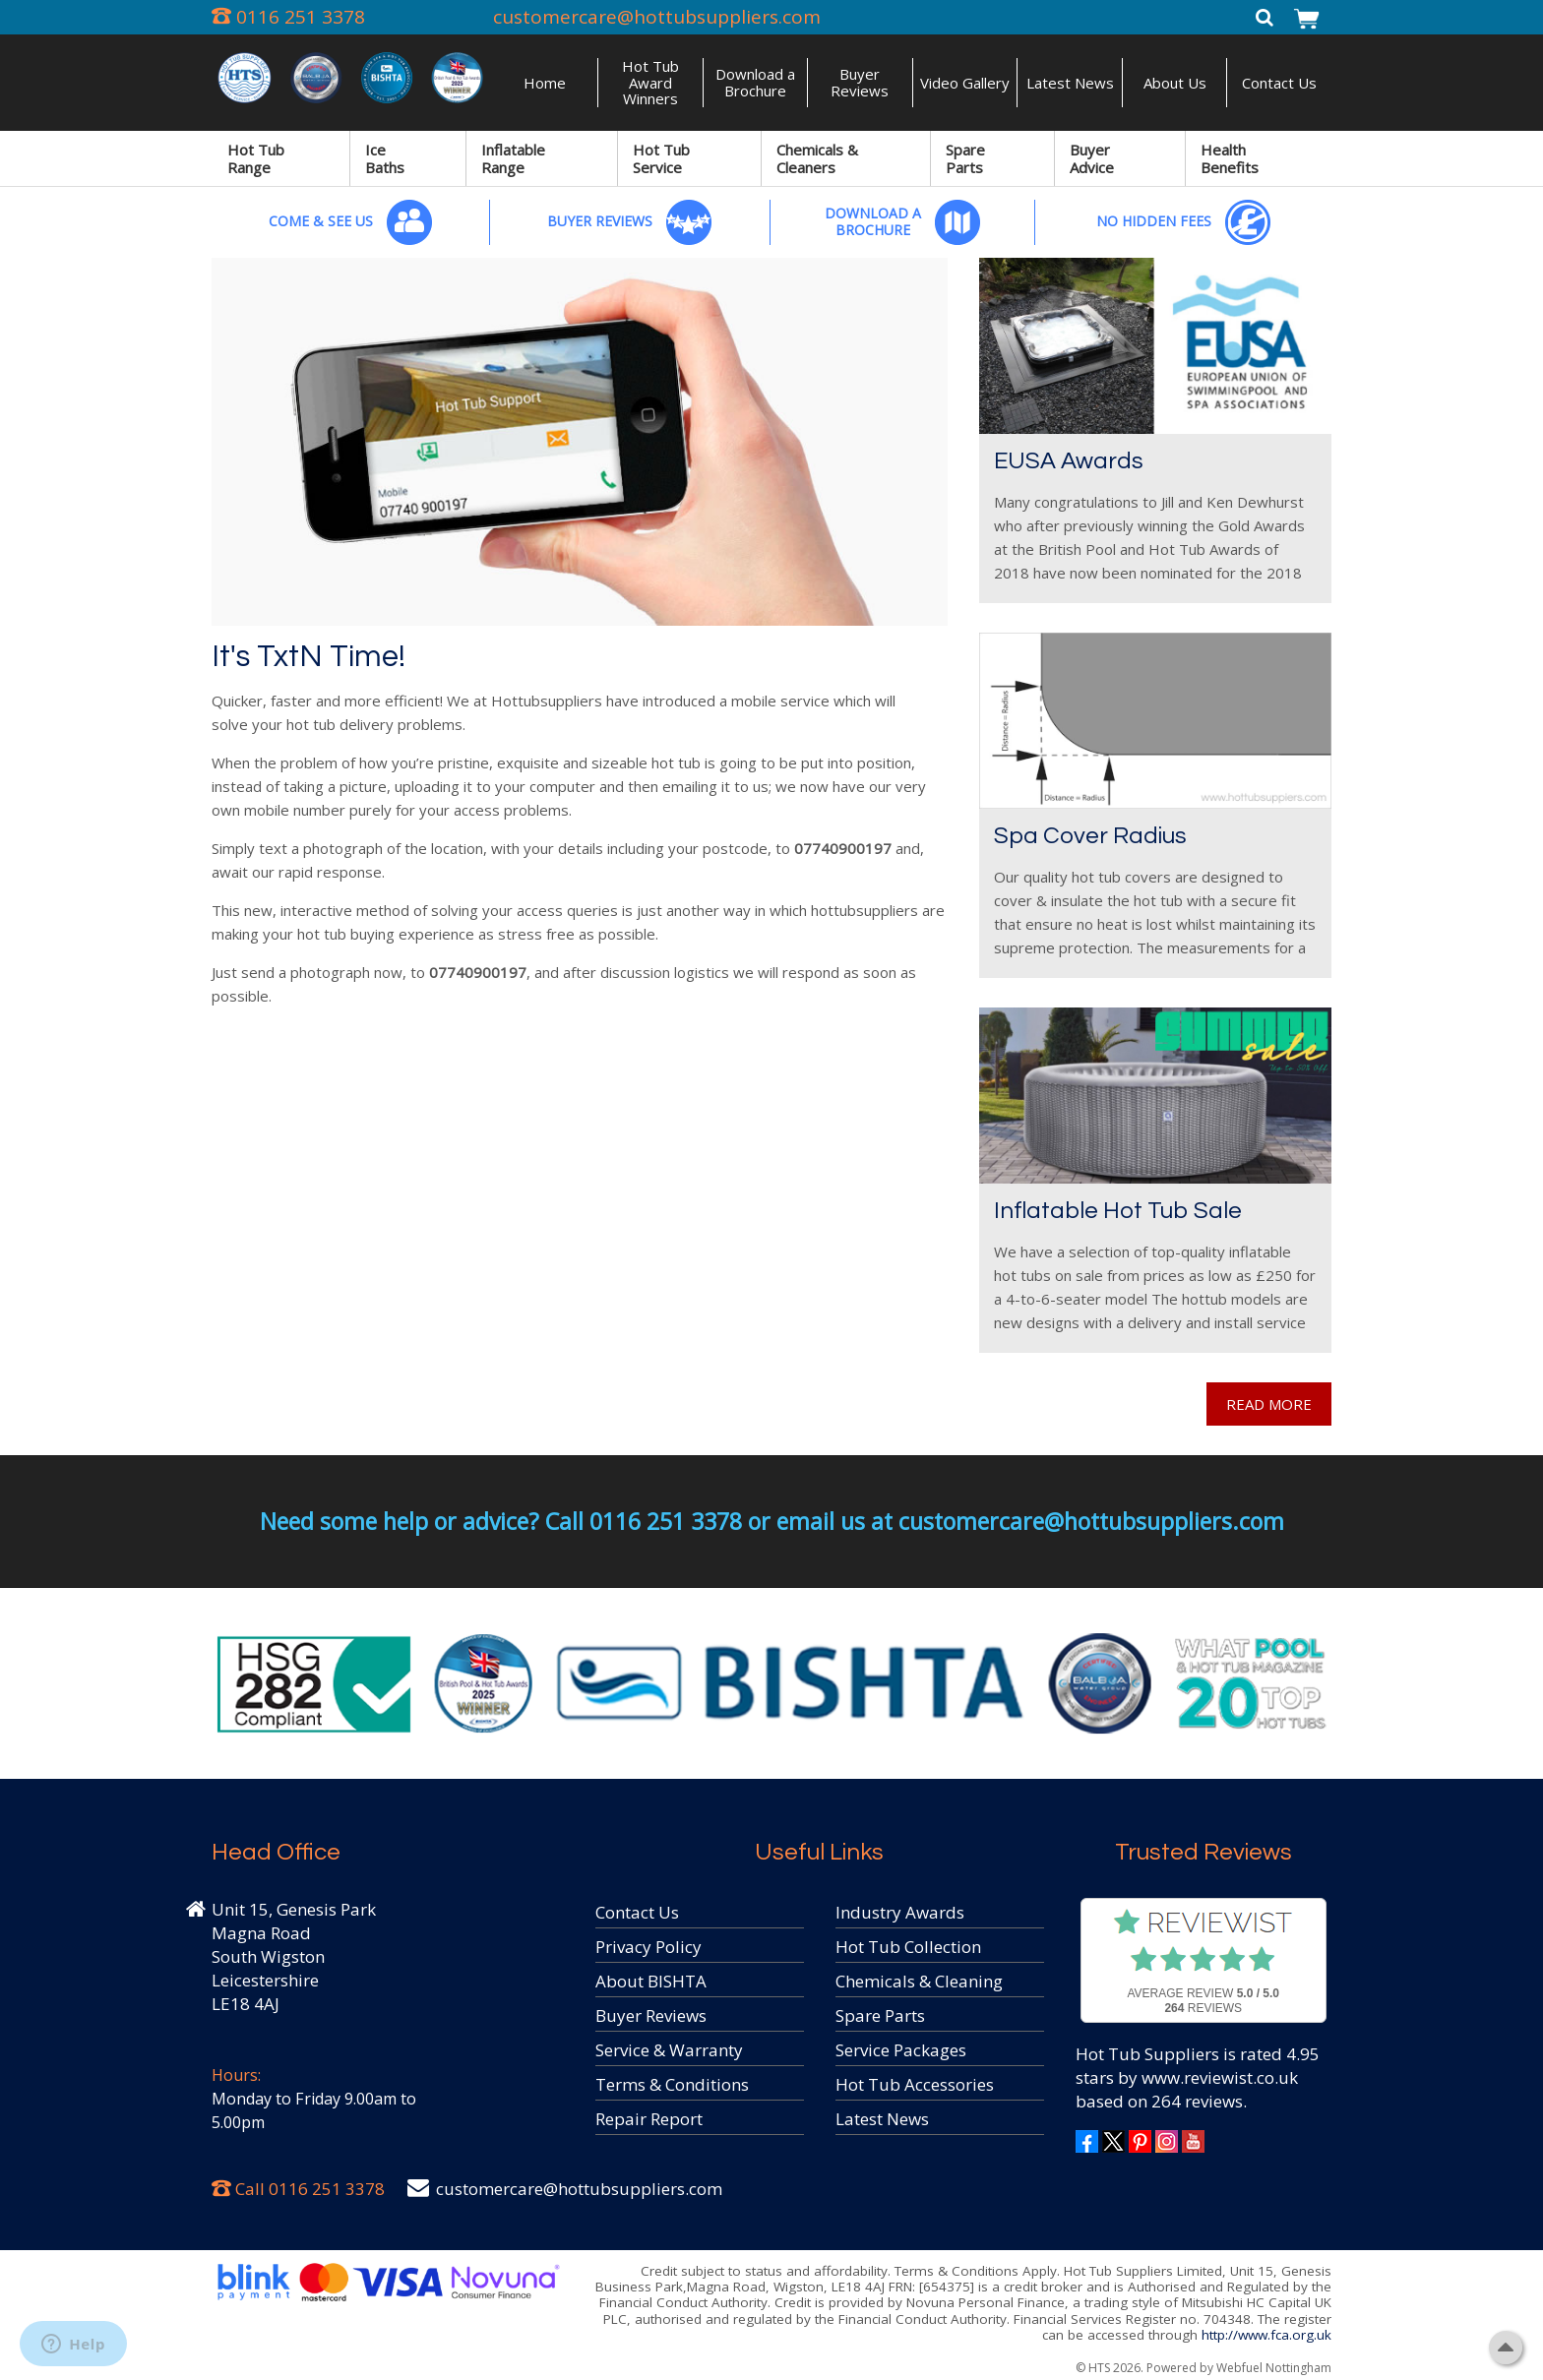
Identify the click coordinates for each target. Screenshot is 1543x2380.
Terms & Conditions (672, 2084)
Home (545, 82)
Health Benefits (1230, 158)
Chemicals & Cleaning (919, 1981)
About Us (1174, 82)
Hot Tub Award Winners (650, 82)
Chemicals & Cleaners (817, 158)
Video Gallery (965, 82)
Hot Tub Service (661, 158)
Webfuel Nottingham (1273, 2367)
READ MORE (1269, 1404)
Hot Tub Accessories (914, 2084)
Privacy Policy (648, 1946)
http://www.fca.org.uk (1266, 2335)
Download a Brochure (755, 82)
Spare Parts (965, 158)
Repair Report (649, 2118)
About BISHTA (651, 1981)
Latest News (1070, 82)
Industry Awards (899, 1912)
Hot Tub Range (255, 158)
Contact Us (1279, 82)
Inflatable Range (513, 158)
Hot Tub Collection (908, 1946)
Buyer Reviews (860, 82)
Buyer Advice (1092, 158)
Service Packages (900, 2050)
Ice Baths (384, 158)
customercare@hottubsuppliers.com (657, 17)
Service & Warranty (669, 2050)
